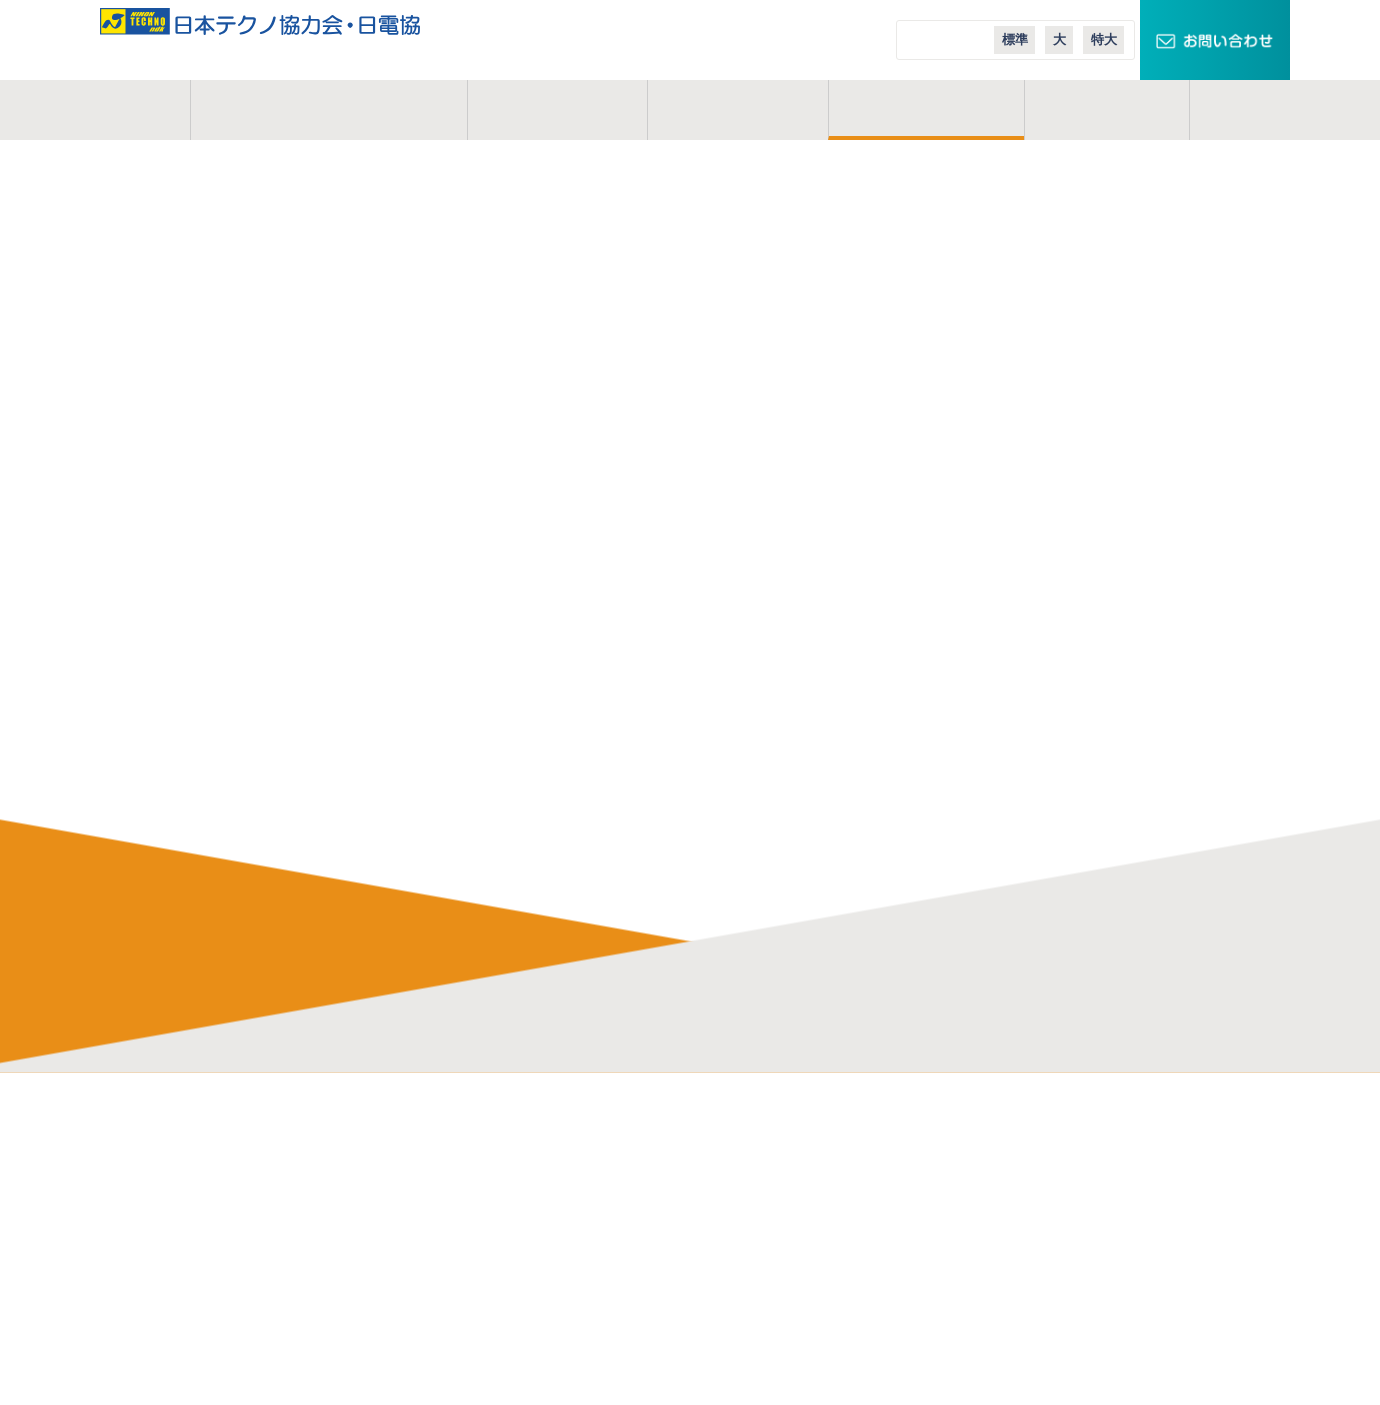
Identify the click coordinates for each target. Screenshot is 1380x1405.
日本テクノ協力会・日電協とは (300, 1150)
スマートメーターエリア (1028, 1206)
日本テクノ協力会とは (329, 109)
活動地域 (738, 109)
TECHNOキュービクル (1023, 1150)
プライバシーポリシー (271, 1290)
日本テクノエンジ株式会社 (786, 1178)
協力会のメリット (507, 1178)
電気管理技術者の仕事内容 (536, 1150)
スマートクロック (1007, 1178)
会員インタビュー (507, 1262)
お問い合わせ (243, 1262)
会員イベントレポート (521, 1290)
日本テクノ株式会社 (764, 1150)
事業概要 (557, 109)
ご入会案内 (927, 109)
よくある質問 (493, 1234)
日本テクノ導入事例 (1014, 1290)
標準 (1015, 39)
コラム (1107, 109)
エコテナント (993, 1234)
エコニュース (993, 1262)
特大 (1104, 39)
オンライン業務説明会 (521, 1346)
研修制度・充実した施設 (528, 1206)
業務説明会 (486, 1318)
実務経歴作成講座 (507, 1374)
